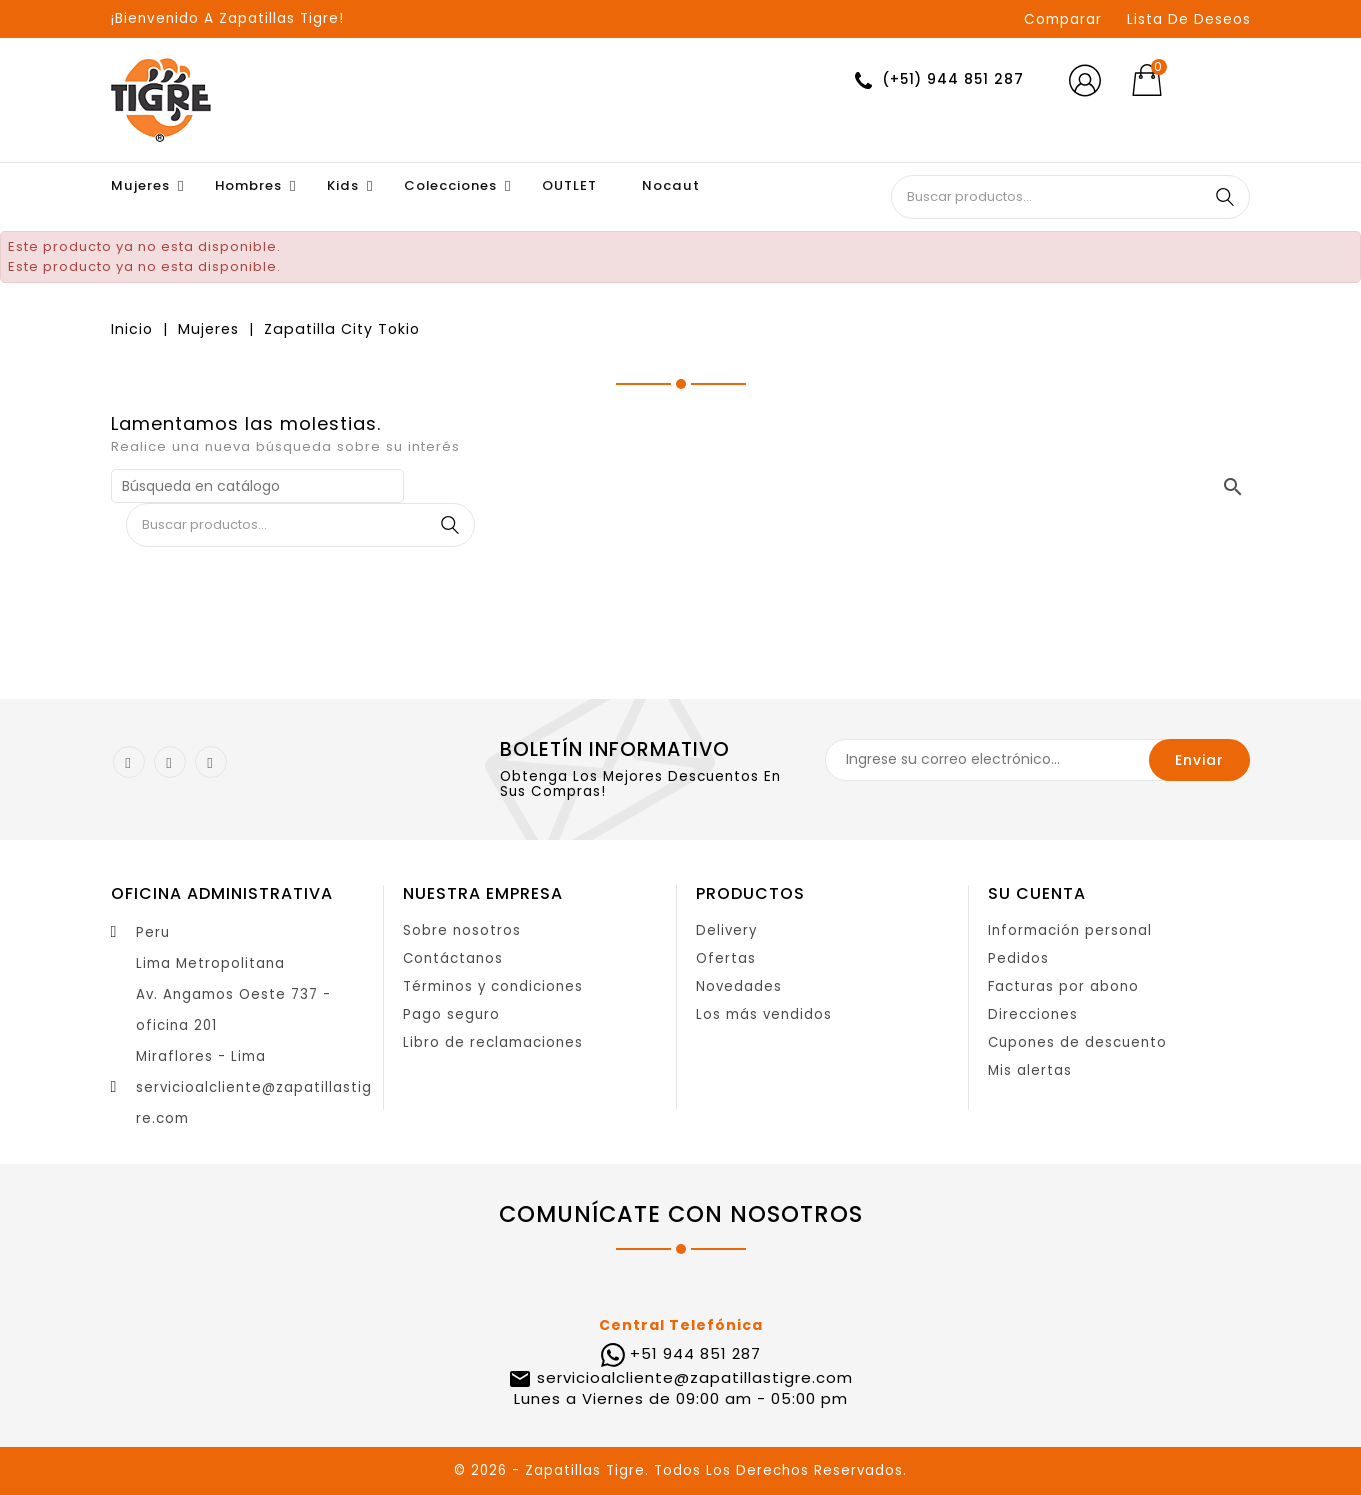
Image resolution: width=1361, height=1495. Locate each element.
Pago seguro (451, 1014)
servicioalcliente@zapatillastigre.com (692, 1377)
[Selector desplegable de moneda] (1219, 81)
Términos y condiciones (493, 986)
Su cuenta (1037, 893)
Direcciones (1033, 1014)
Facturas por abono (1063, 986)
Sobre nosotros (462, 930)
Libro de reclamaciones (493, 1042)
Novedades (739, 986)
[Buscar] (257, 486)
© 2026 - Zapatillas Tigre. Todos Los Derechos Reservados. (680, 1470)
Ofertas (726, 958)
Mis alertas (1030, 1070)
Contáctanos (453, 958)
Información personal (1070, 930)
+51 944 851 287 (695, 1353)
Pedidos (1018, 958)
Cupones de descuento (1077, 1042)
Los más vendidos (764, 1014)
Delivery (726, 930)
